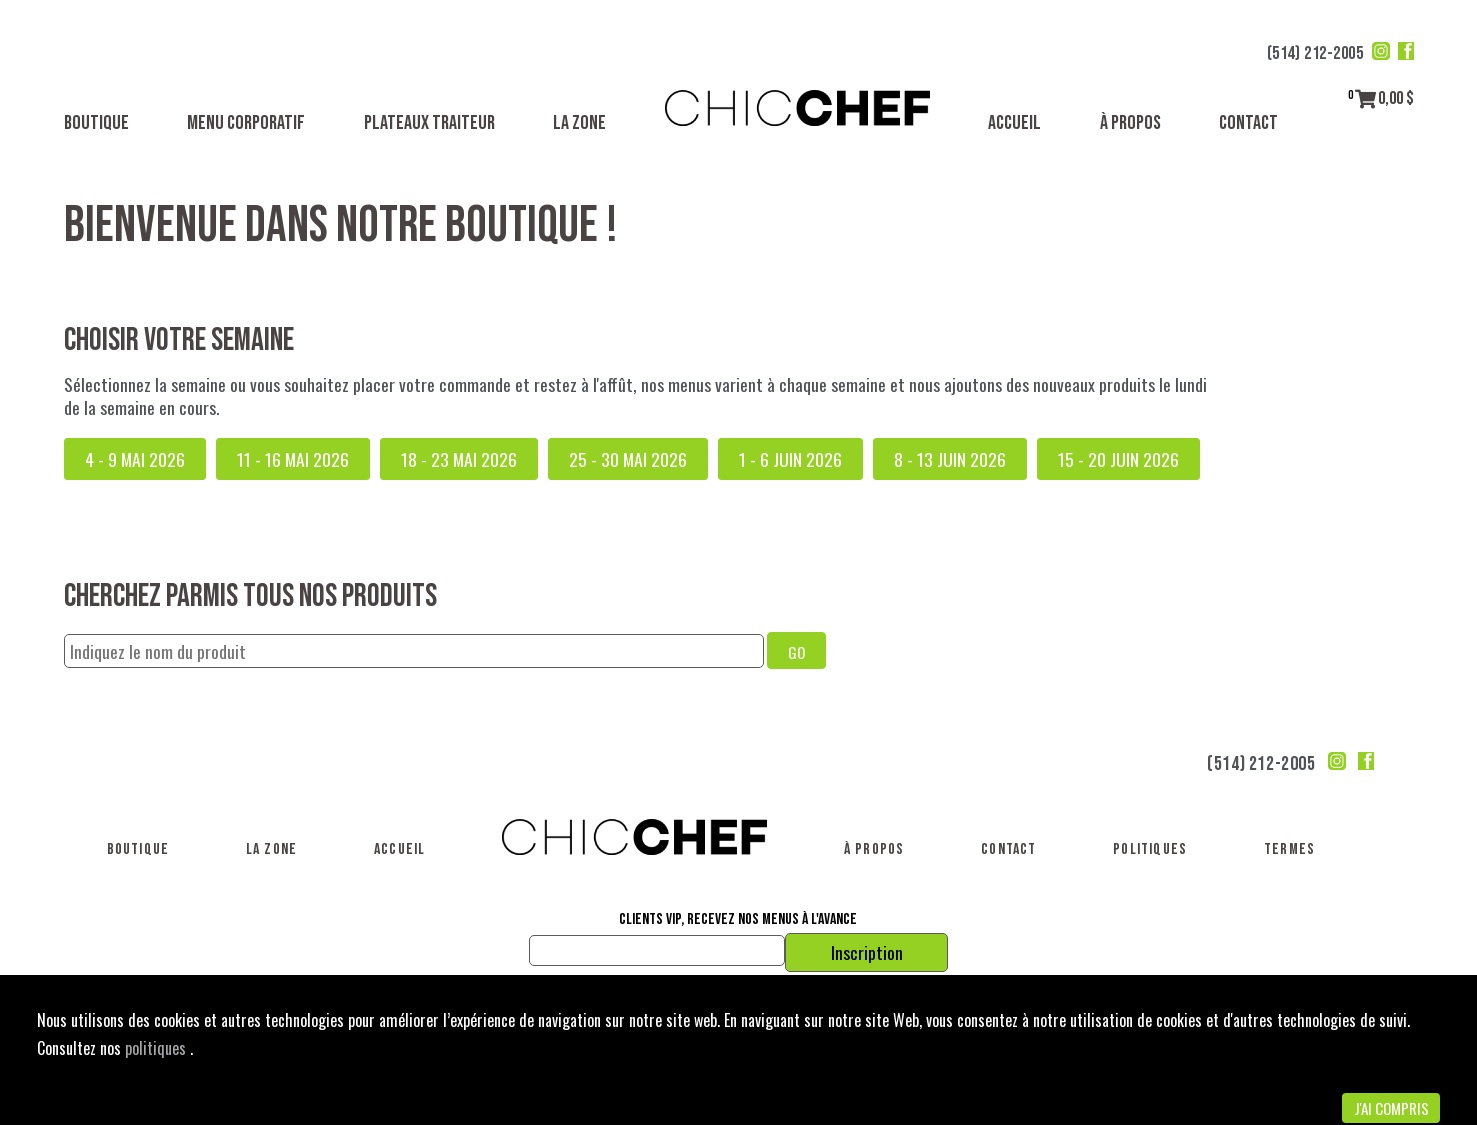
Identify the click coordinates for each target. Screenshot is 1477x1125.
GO (796, 652)
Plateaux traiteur (429, 123)
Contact (1248, 123)
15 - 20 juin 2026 (1118, 459)
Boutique (96, 123)
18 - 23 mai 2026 (459, 459)
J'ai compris (1391, 1108)
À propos (1130, 123)
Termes (1289, 849)
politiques (157, 1048)
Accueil (1014, 123)
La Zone (579, 123)
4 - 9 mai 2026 (135, 459)
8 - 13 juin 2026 (950, 459)
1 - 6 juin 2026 (790, 459)
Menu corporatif (246, 123)
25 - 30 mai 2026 (628, 459)
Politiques (1150, 849)
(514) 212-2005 (1315, 53)
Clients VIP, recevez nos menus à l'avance (738, 920)
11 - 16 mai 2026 (293, 459)
